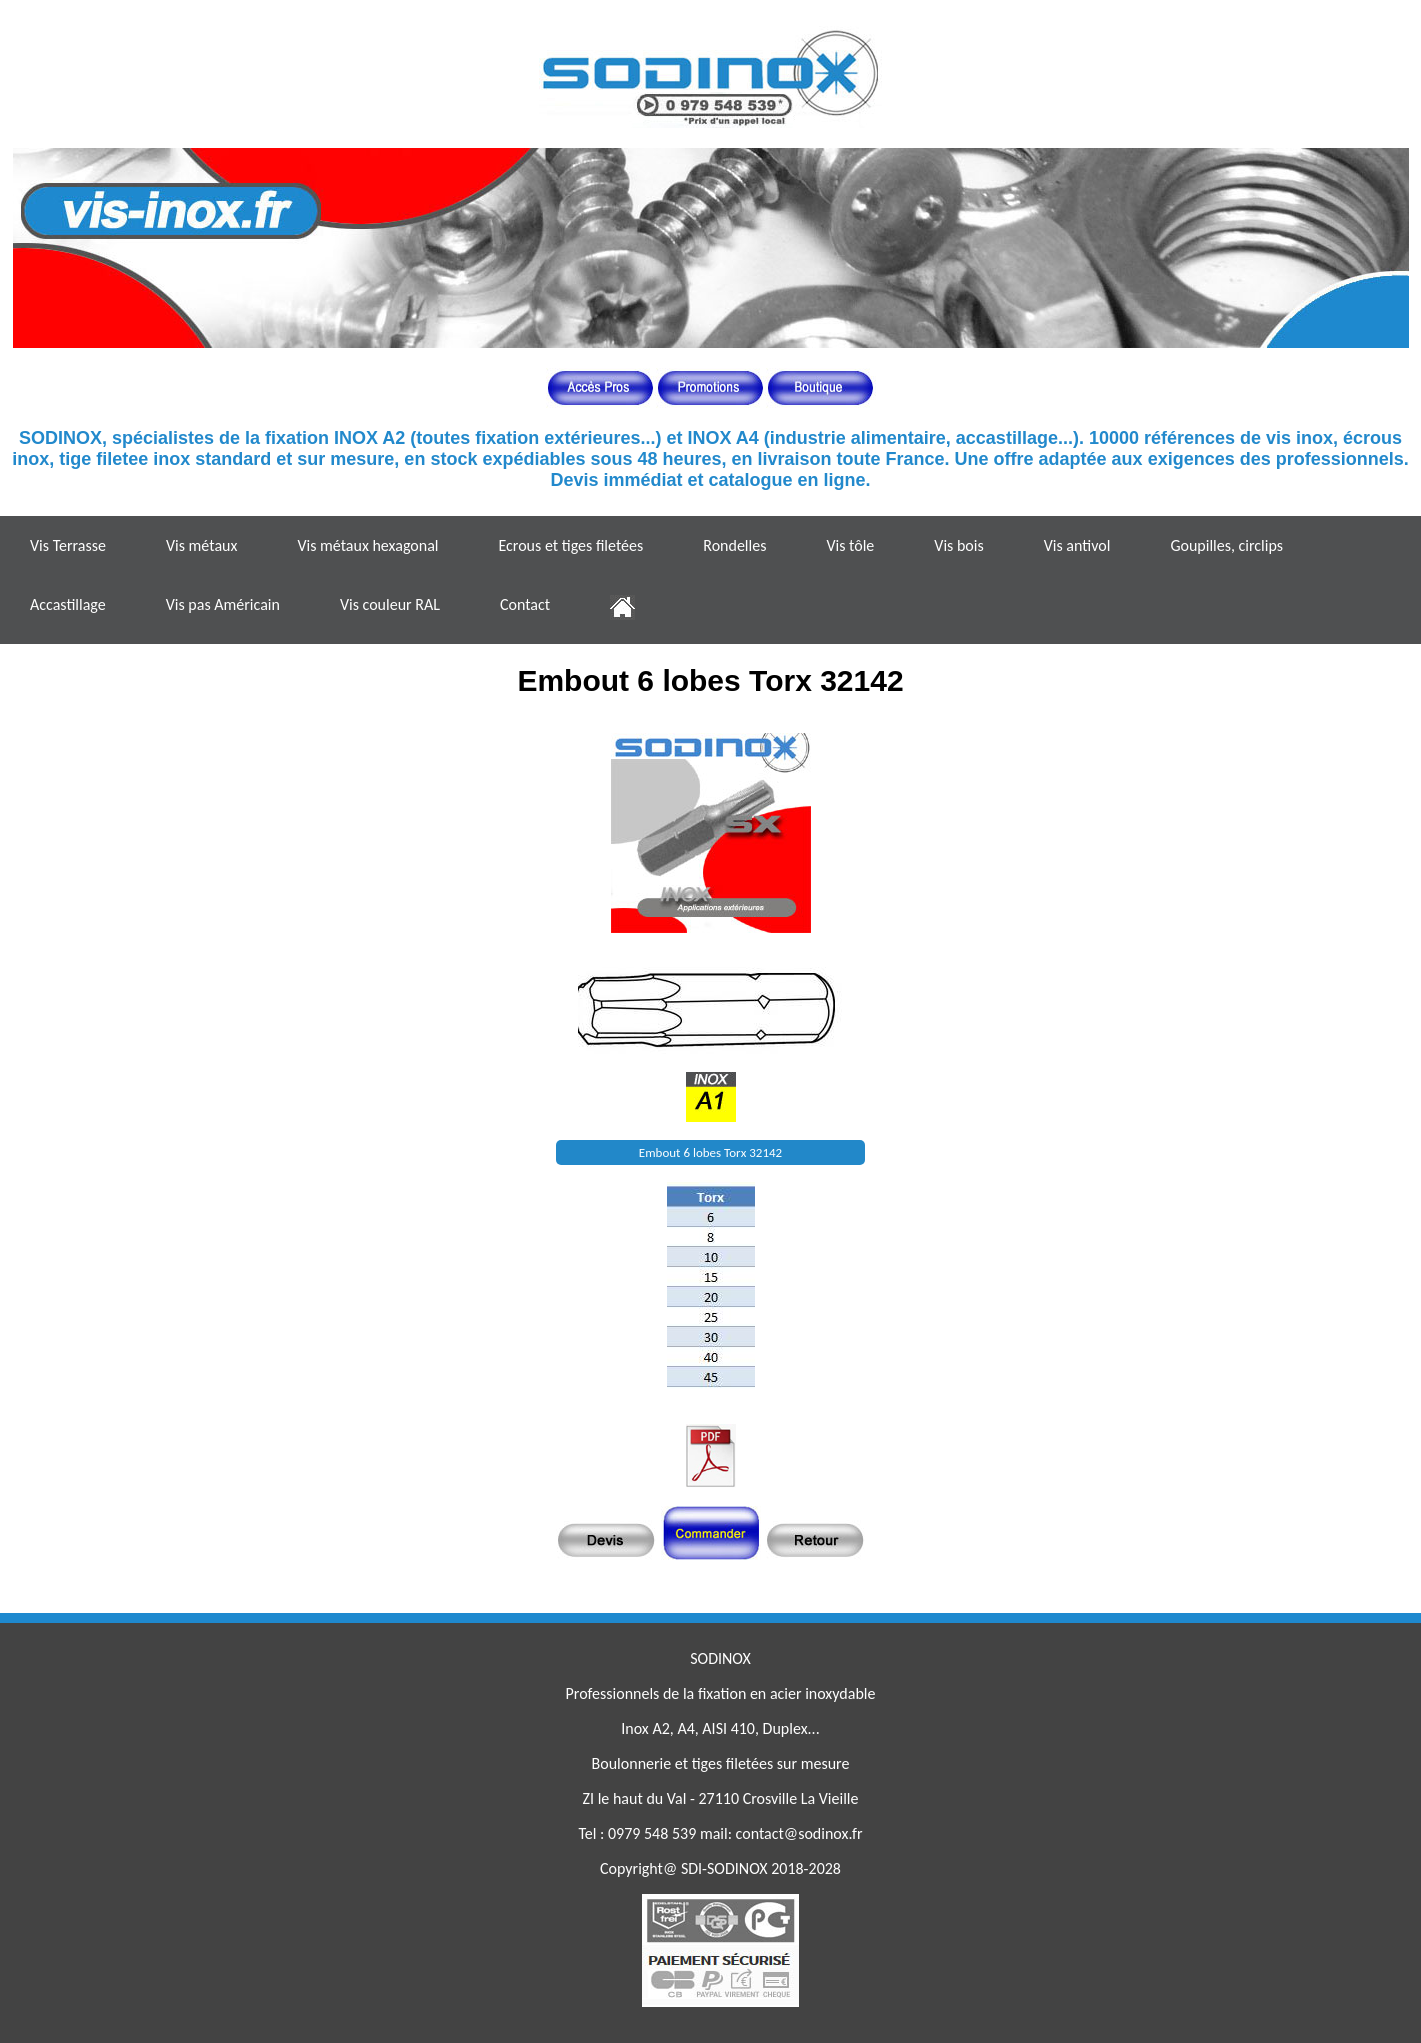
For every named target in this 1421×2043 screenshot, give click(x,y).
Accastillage (68, 604)
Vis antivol (1077, 545)
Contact (525, 604)
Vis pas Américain (223, 604)
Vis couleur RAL (390, 604)
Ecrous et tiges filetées (570, 545)
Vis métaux (201, 545)
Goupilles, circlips (1226, 545)
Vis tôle (850, 545)
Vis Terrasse (68, 545)
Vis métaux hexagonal (367, 545)
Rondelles (734, 545)
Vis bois (958, 545)
